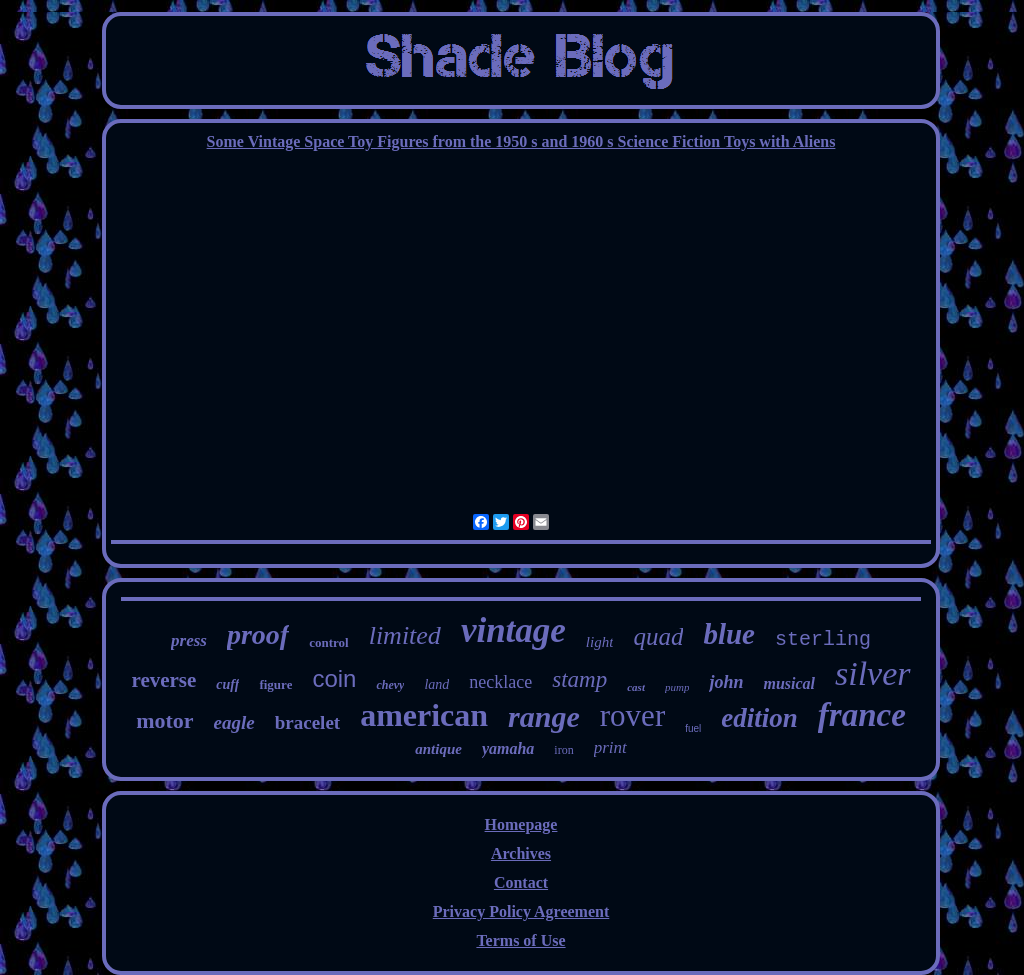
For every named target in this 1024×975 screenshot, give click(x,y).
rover (632, 715)
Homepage (521, 824)
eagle (234, 722)
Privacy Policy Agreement (521, 911)
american (424, 715)
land (436, 684)
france (862, 715)
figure (275, 684)
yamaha (508, 748)
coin (334, 678)
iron (563, 750)
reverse (163, 680)
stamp (579, 679)
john (726, 682)
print (610, 747)
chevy (390, 685)
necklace (500, 682)
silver (873, 673)
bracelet (307, 722)
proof (258, 634)
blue (729, 634)
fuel (693, 728)
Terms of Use (520, 940)
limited (405, 635)
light (600, 642)
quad (658, 636)
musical (789, 683)
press (189, 640)
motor (164, 720)
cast (636, 687)
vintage (513, 630)
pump (677, 687)
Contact (521, 882)
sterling (823, 639)
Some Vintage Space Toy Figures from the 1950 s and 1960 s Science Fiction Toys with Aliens (521, 141)
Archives (521, 853)
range (544, 716)
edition (759, 718)
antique (438, 749)
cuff (227, 684)
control (328, 642)
